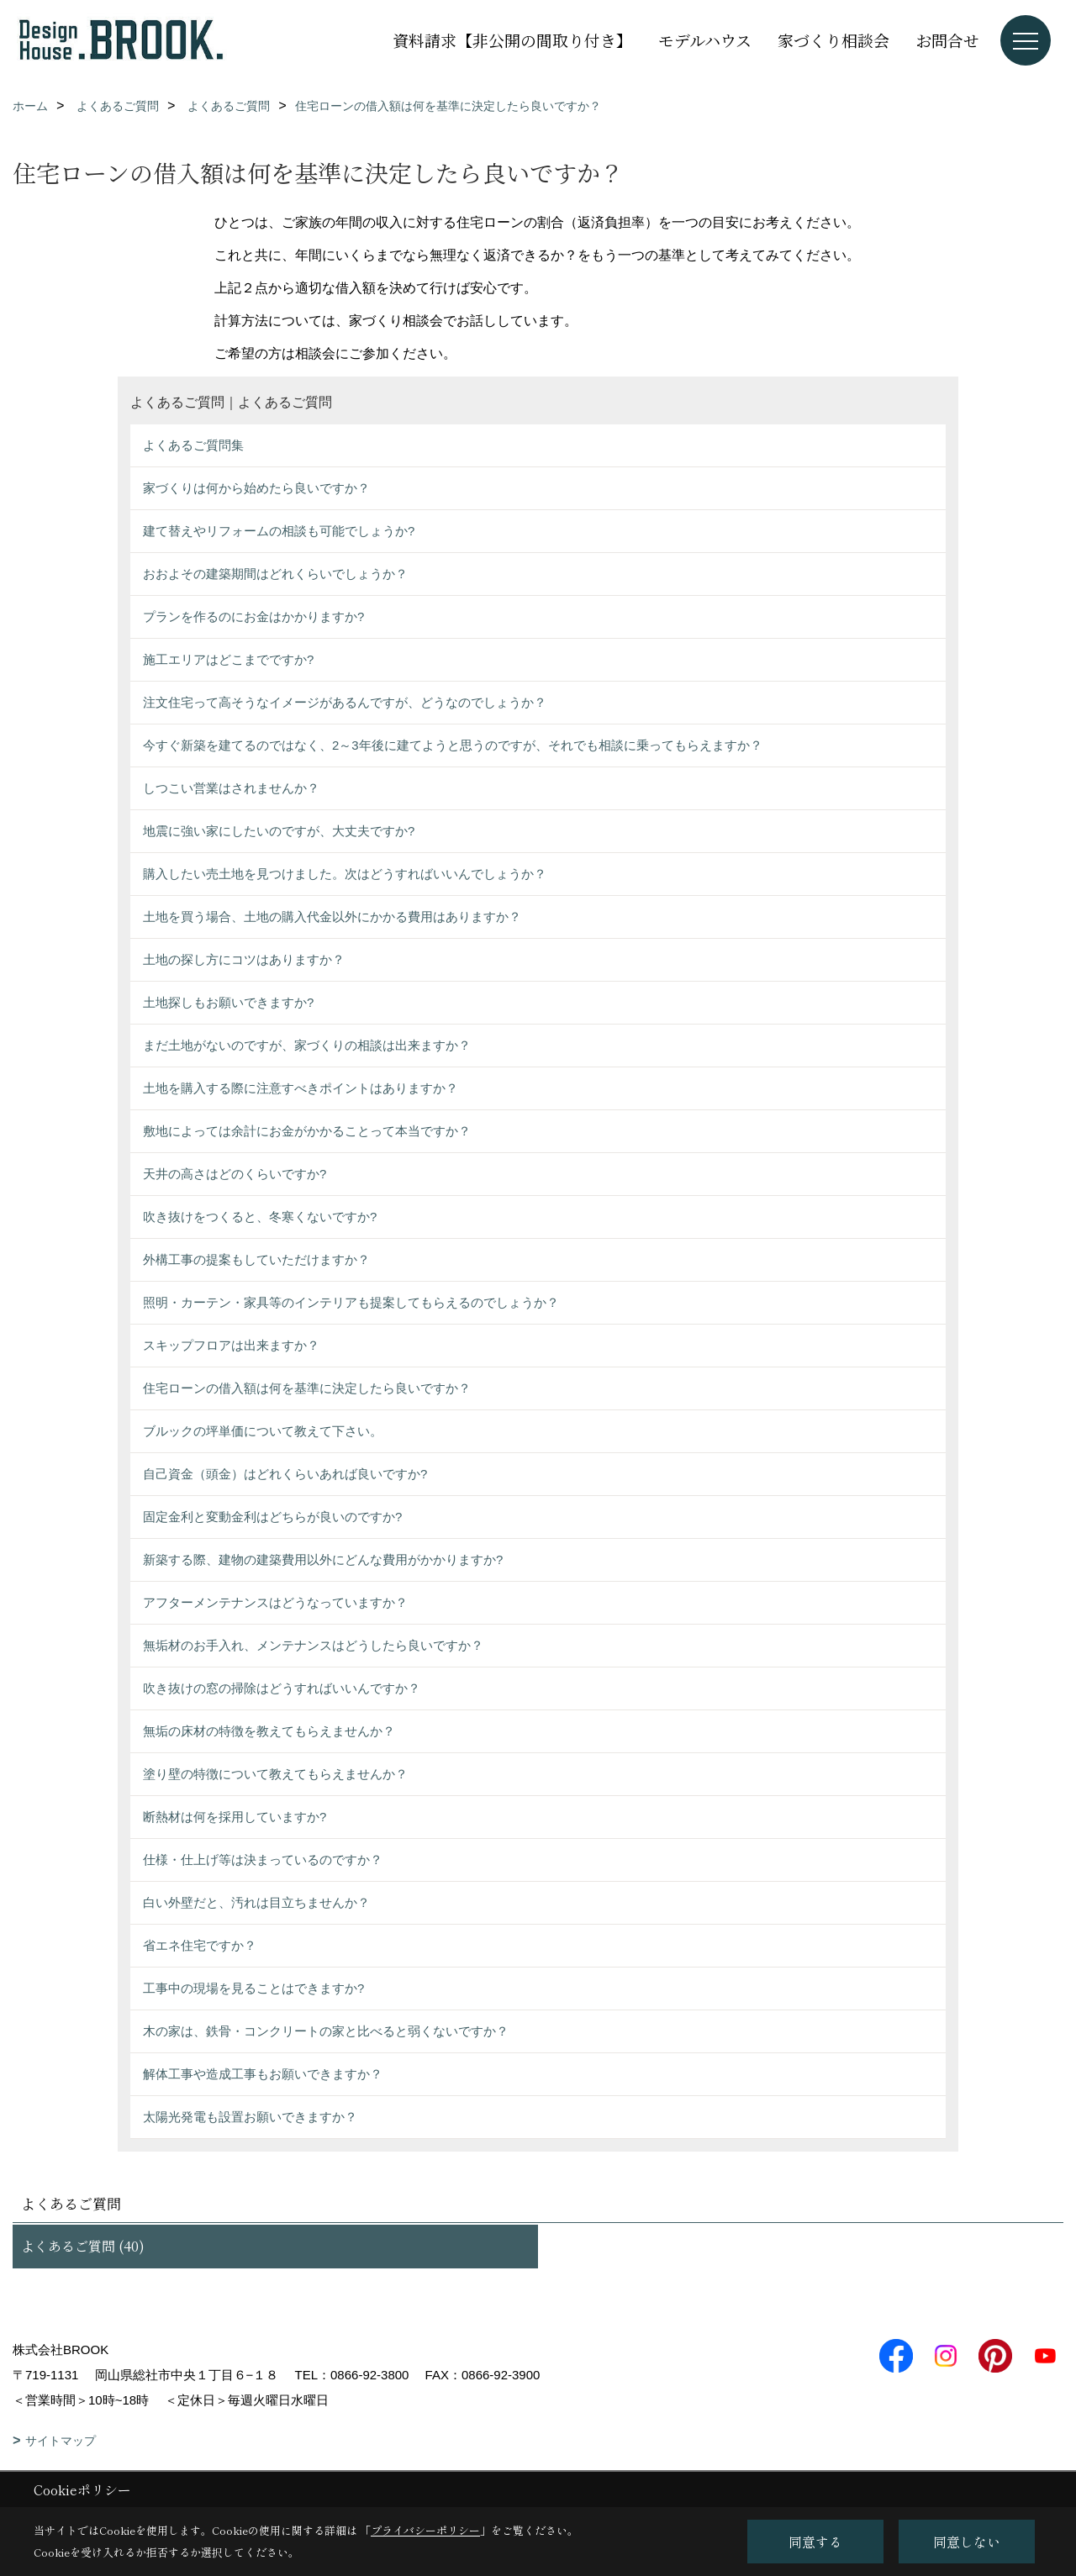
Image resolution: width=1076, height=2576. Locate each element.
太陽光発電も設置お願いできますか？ (250, 2117)
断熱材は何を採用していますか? (234, 1817)
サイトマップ (60, 2440)
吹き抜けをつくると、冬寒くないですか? (260, 1216)
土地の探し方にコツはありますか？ (244, 959)
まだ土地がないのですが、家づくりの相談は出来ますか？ (307, 1045)
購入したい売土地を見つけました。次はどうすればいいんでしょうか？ (344, 874)
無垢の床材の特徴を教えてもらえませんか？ (269, 1731)
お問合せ (947, 40)
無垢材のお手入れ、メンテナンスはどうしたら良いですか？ (313, 1645)
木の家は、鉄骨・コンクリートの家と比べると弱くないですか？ (326, 2031)
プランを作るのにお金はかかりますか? (253, 616)
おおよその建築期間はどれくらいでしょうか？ (275, 573)
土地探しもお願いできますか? (228, 1002)
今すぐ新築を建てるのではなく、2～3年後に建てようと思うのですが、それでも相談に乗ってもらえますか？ (452, 745)
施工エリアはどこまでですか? (228, 659)
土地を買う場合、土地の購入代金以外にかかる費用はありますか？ (332, 916)
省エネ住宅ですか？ (199, 1945)
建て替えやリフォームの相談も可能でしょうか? (278, 531)
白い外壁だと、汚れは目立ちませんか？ (256, 1902)
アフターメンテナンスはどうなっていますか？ (275, 1602)
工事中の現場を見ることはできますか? (253, 1988)
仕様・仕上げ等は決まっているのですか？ (262, 1859)
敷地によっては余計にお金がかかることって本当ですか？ (307, 1131)
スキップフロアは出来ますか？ (231, 1345)
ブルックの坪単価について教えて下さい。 (262, 1431)
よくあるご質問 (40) (83, 2246)
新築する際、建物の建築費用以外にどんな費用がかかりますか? (323, 1559)
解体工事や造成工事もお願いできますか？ (262, 2074)
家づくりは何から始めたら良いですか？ (256, 488)
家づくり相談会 (833, 40)
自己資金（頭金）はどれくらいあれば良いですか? (285, 1474)
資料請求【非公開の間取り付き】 (512, 40)
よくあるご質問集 (193, 445)
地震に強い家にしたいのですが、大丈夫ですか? (278, 831)
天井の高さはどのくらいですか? (234, 1174)
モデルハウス (705, 40)
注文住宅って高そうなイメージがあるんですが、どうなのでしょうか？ (344, 702)
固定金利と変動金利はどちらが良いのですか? (272, 1516)
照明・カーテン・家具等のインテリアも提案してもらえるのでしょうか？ (351, 1302)
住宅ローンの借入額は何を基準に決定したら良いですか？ (307, 1388)
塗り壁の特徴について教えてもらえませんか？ (275, 1774)
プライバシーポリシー (425, 2530)
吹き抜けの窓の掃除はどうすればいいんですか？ (281, 1688)
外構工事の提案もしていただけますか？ (256, 1259)
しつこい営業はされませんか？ (231, 788)
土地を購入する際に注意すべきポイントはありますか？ (300, 1088)
